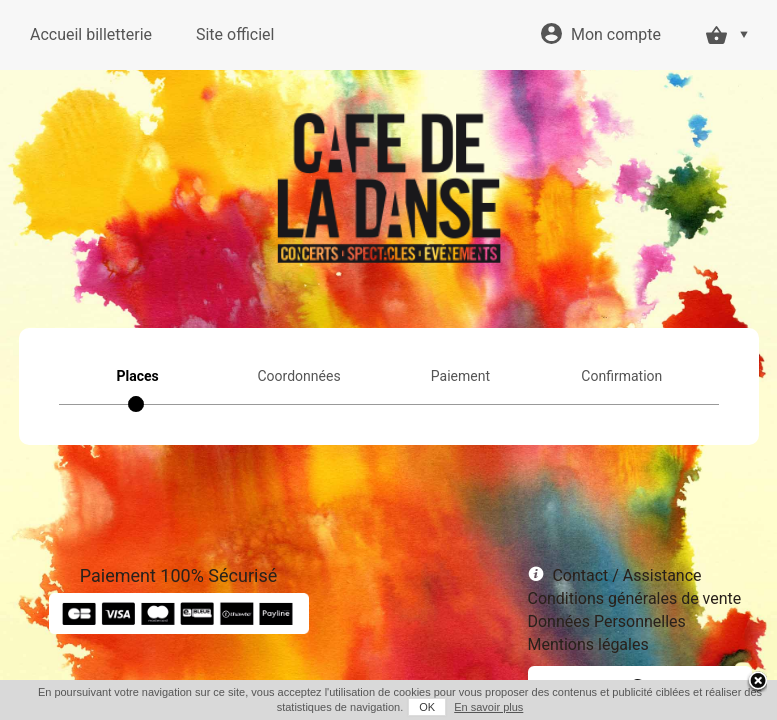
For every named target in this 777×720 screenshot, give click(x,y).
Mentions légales (588, 644)
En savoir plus (488, 707)
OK (427, 707)
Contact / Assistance (626, 575)
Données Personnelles (607, 621)
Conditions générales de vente (635, 598)
